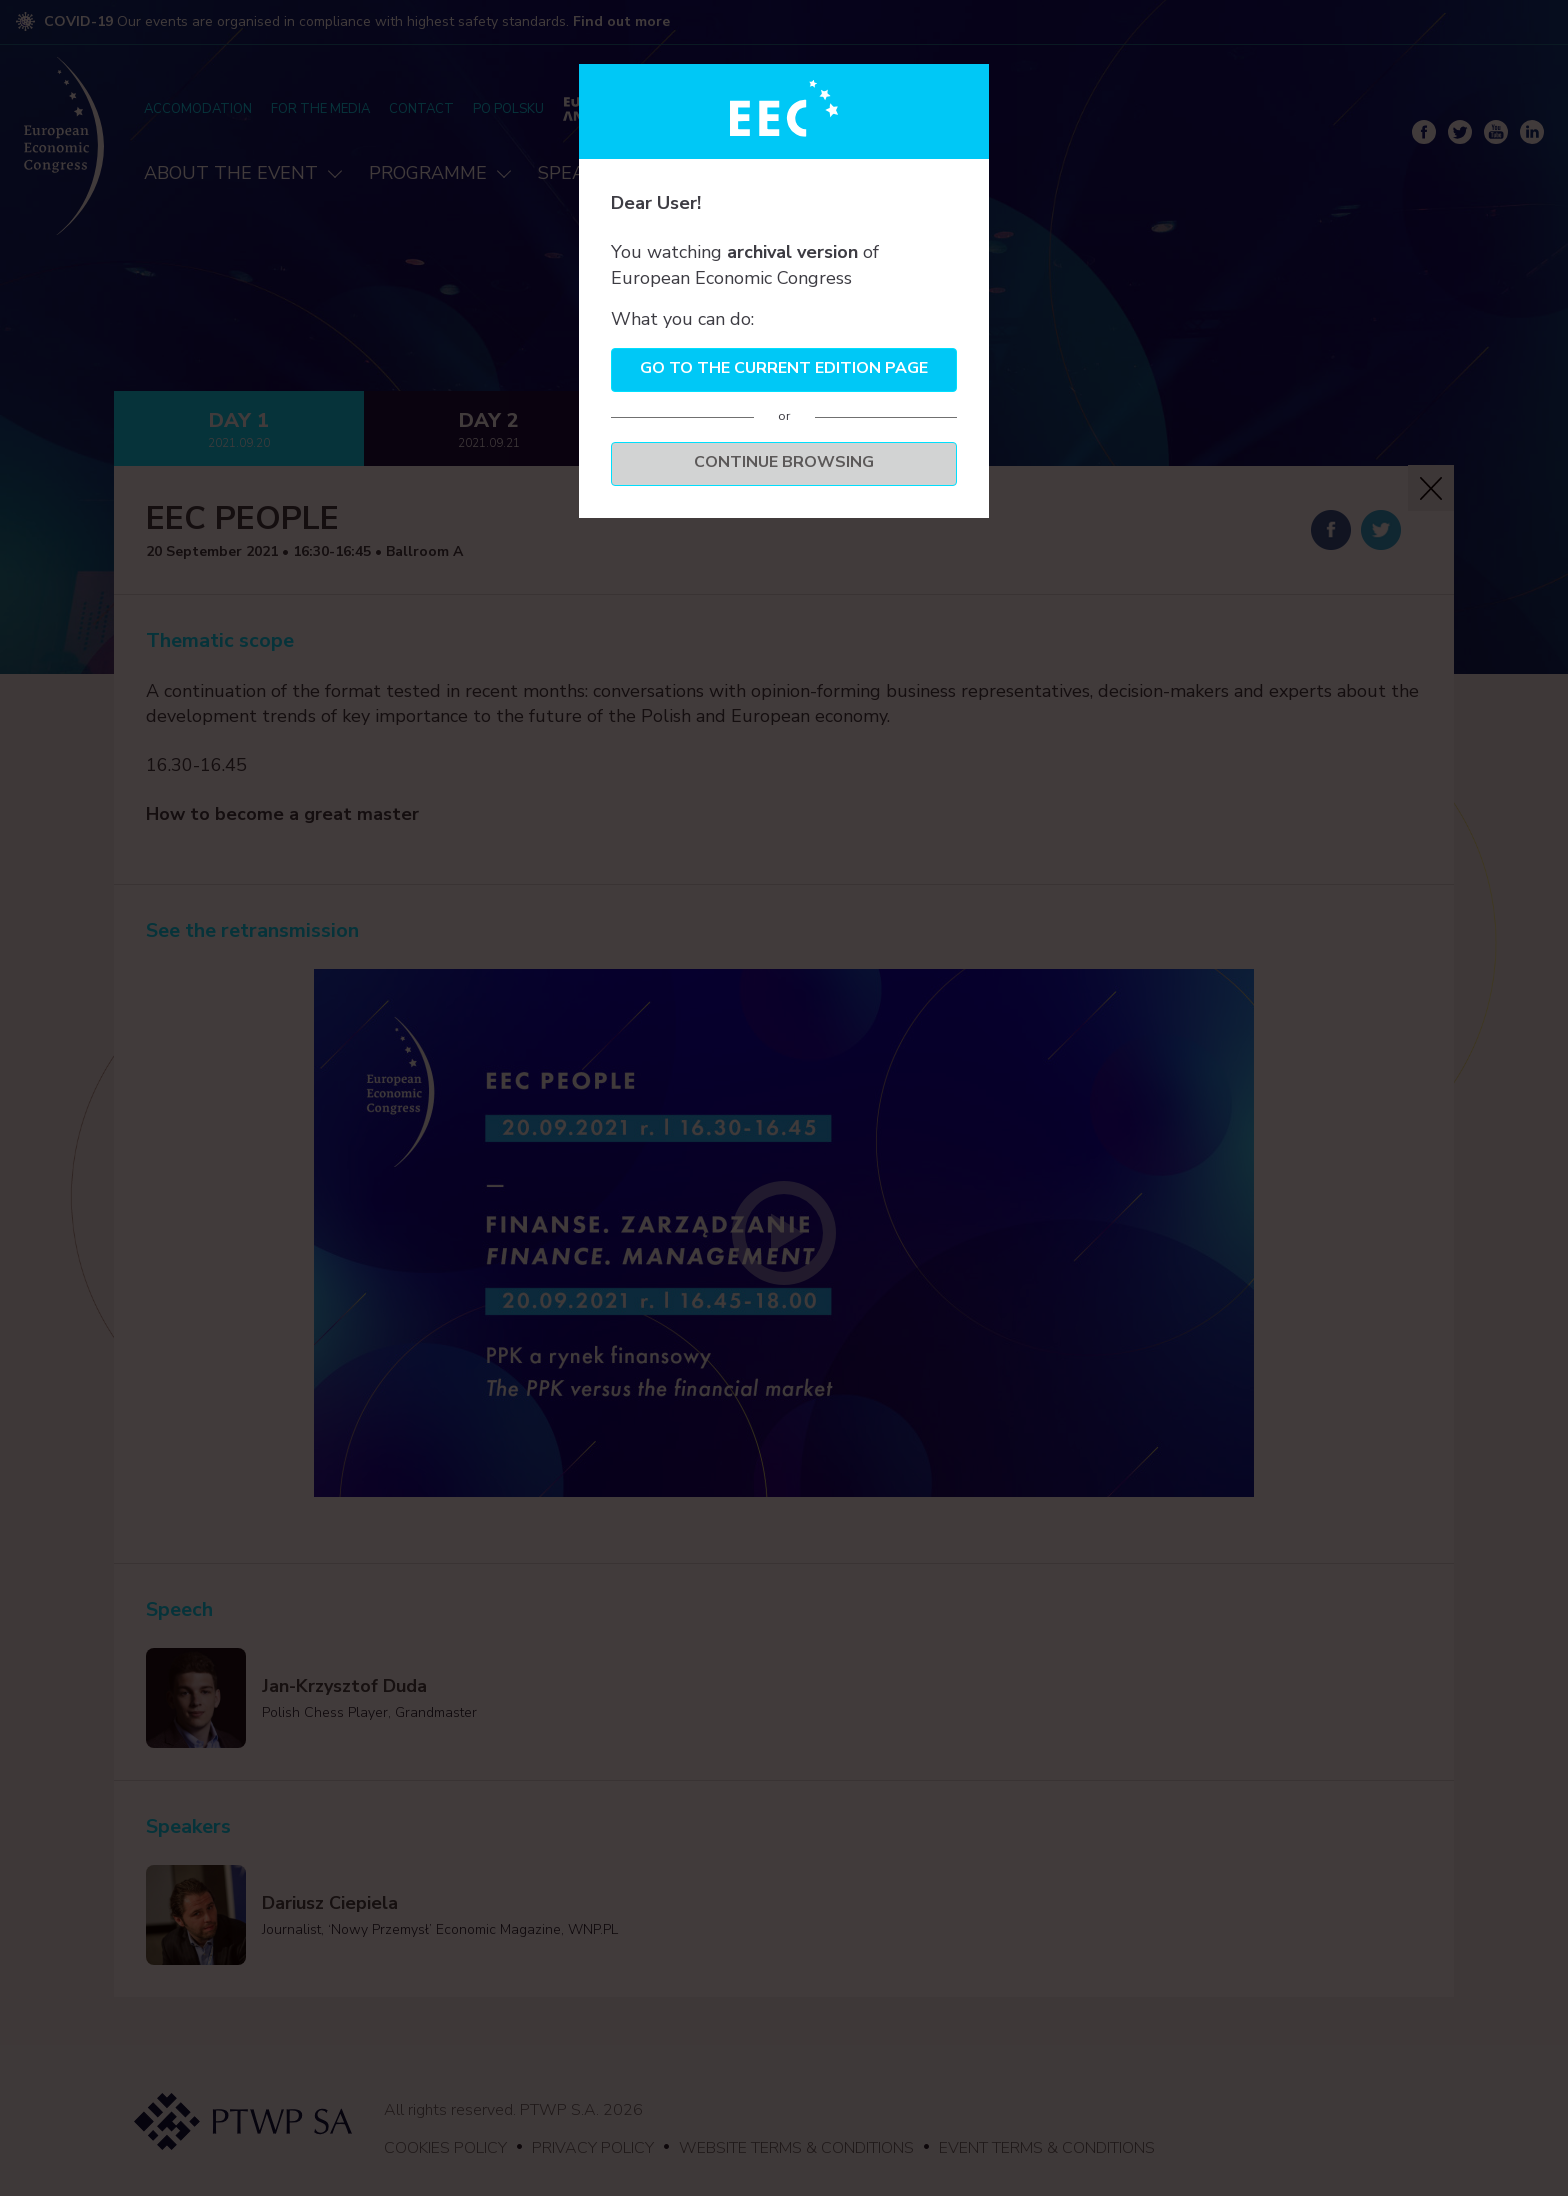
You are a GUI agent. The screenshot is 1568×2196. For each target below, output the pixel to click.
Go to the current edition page (784, 368)
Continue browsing (784, 462)
